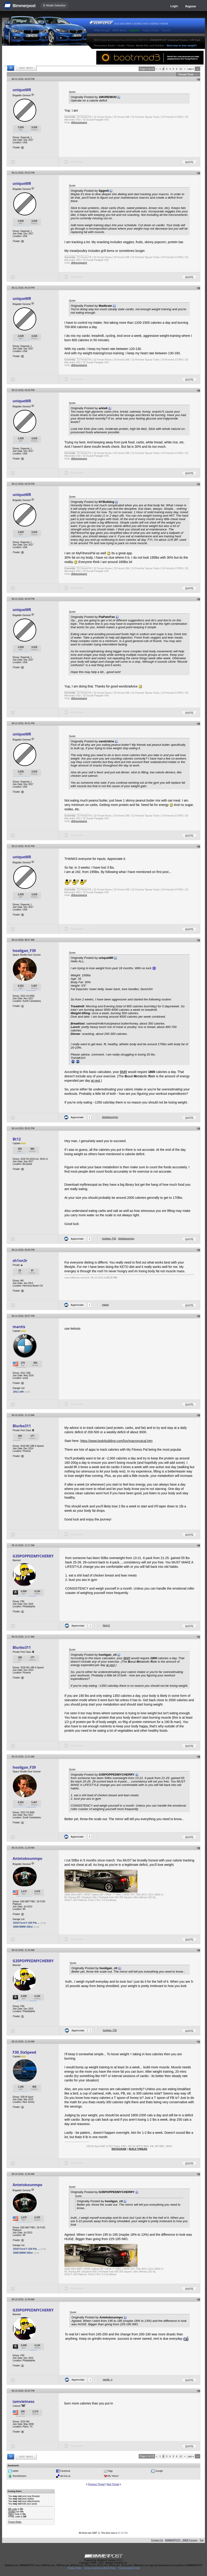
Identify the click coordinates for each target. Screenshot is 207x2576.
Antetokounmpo (110, 1117)
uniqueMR (22, 89)
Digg (110, 2471)
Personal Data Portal (128, 2568)
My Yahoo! (113, 2476)
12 (180, 69)
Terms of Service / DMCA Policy (100, 2568)
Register (190, 6)
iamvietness (23, 2401)
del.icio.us (65, 2476)
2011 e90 (18, 1391)
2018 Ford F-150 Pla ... (26, 1922)
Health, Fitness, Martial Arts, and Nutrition (141, 45)
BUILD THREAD (138, 2149)
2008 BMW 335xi (23, 1926)
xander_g (107, 2379)
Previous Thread (96, 2484)
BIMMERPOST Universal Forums (169, 40)
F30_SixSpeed (24, 2052)
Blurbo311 (22, 1425)
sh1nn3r (20, 1260)
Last (191, 69)
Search (166, 30)
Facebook (65, 2471)
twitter (16, 2471)
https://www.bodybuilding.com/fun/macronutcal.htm (116, 1441)
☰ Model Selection (54, 5)
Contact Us (157, 2540)
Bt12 (17, 1139)
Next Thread (113, 2484)
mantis (105, 1304)
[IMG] (11, 2514)
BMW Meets (120, 30)
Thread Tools (186, 74)
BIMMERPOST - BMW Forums (181, 2540)
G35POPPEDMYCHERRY (33, 1556)
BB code (12, 2509)
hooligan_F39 (24, 950)
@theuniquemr (79, 122)
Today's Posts (150, 30)
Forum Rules (14, 2522)
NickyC (106, 1625)
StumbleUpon (20, 2476)
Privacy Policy (75, 2568)
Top (201, 2540)
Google (159, 2471)
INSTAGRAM (119, 2149)
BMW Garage (102, 30)
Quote (189, 162)
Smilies (12, 2511)
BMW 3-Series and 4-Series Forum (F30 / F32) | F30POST (120, 40)
